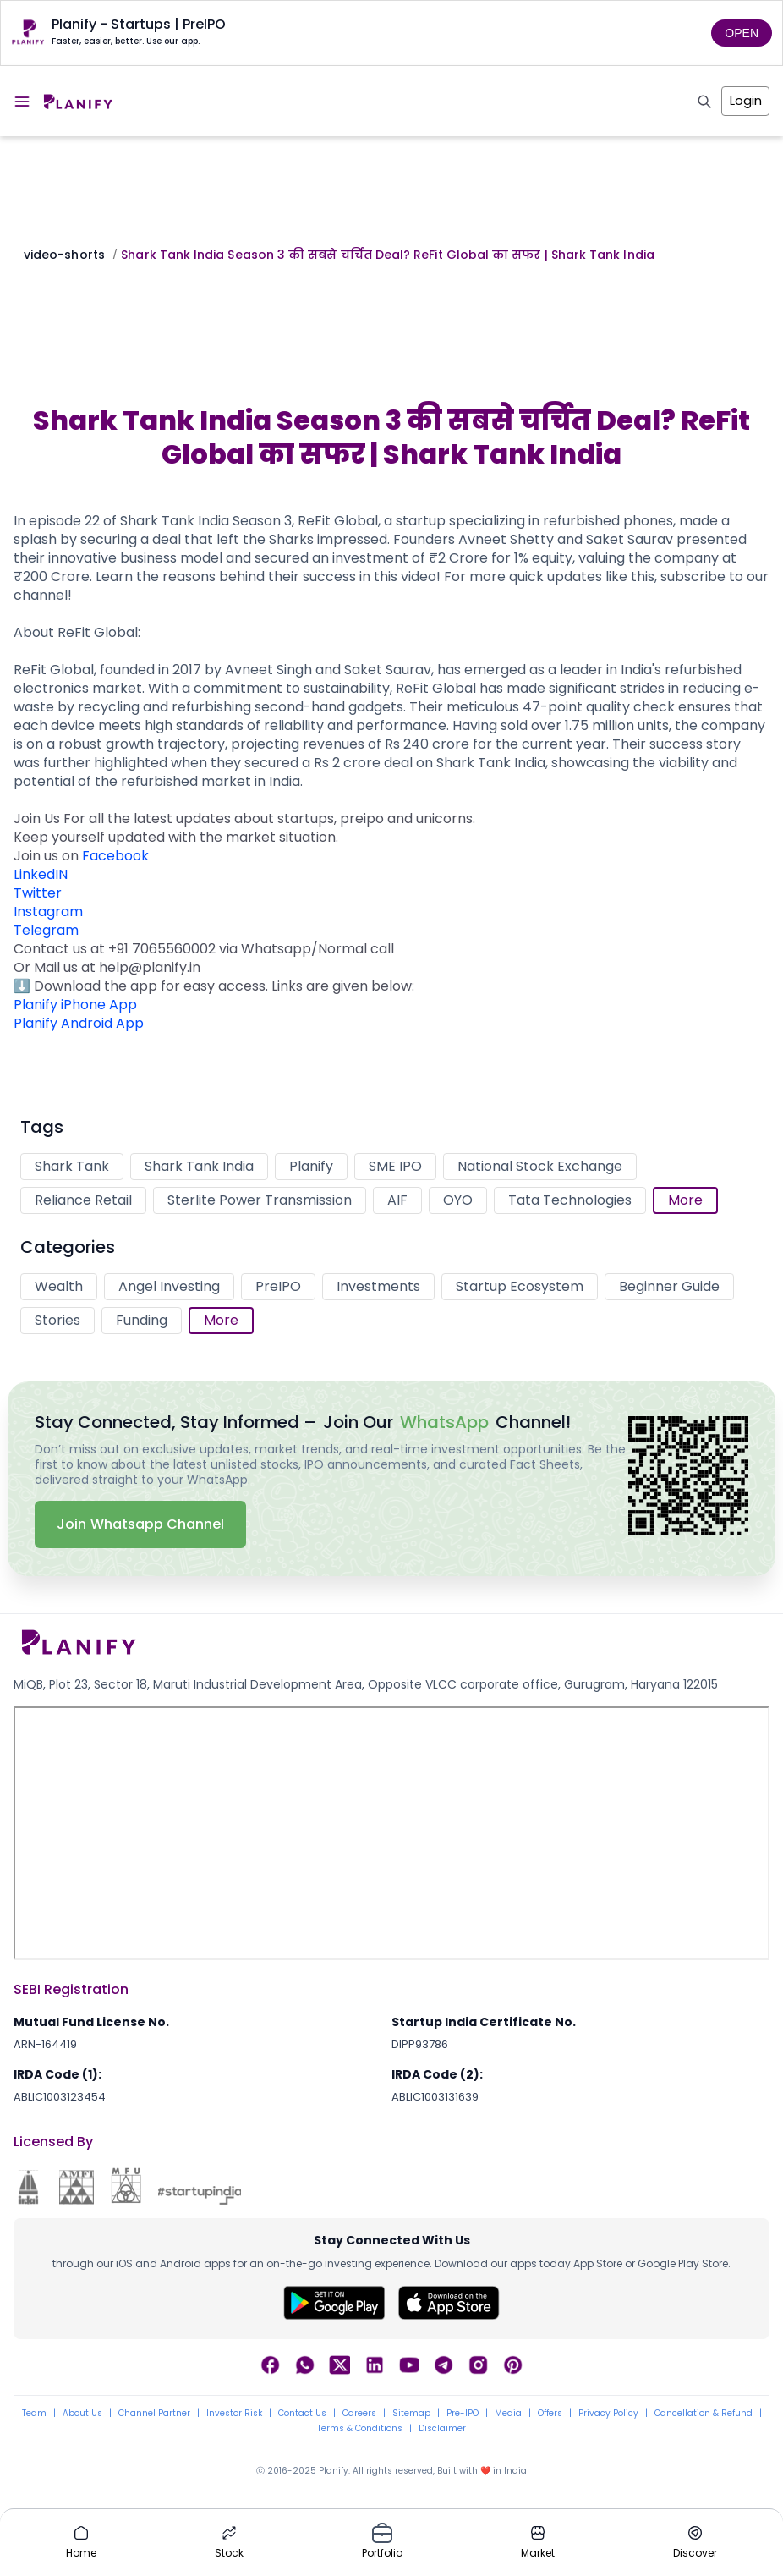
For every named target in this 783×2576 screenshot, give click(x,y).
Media (508, 2413)
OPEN (741, 33)
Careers (359, 2413)
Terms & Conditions (359, 2429)
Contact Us (302, 2413)
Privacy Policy (608, 2413)
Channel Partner (154, 2413)
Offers (550, 2413)
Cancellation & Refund (703, 2413)
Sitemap (411, 2413)
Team (34, 2413)
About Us (82, 2413)
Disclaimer (442, 2429)
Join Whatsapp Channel (140, 1524)
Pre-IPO (462, 2413)
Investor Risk (234, 2413)
